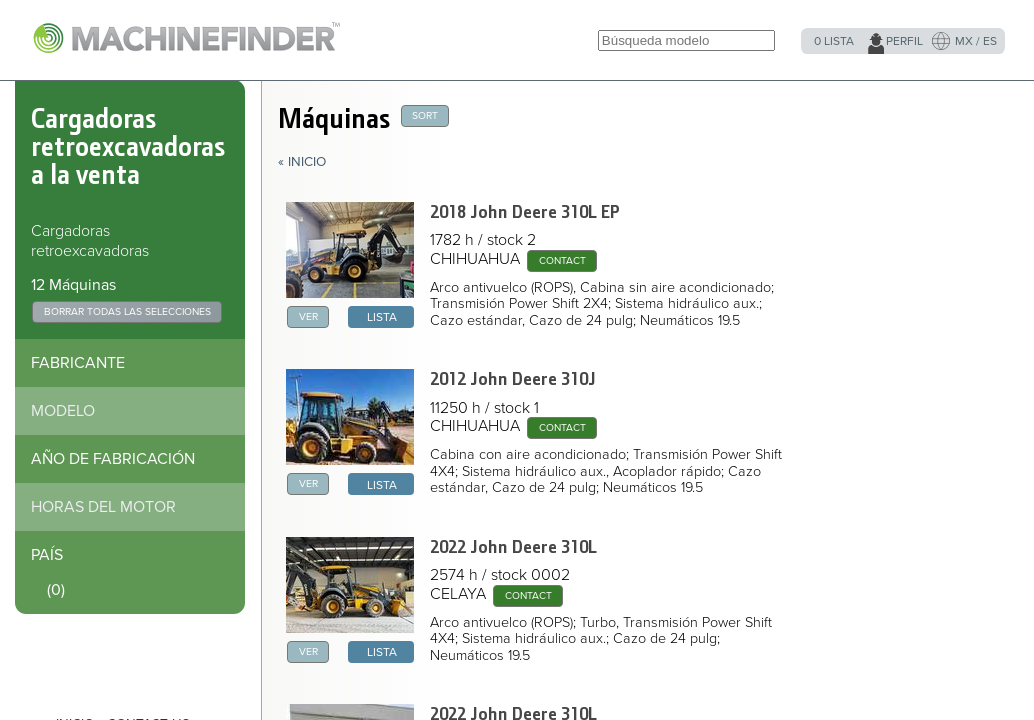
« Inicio (302, 162)
